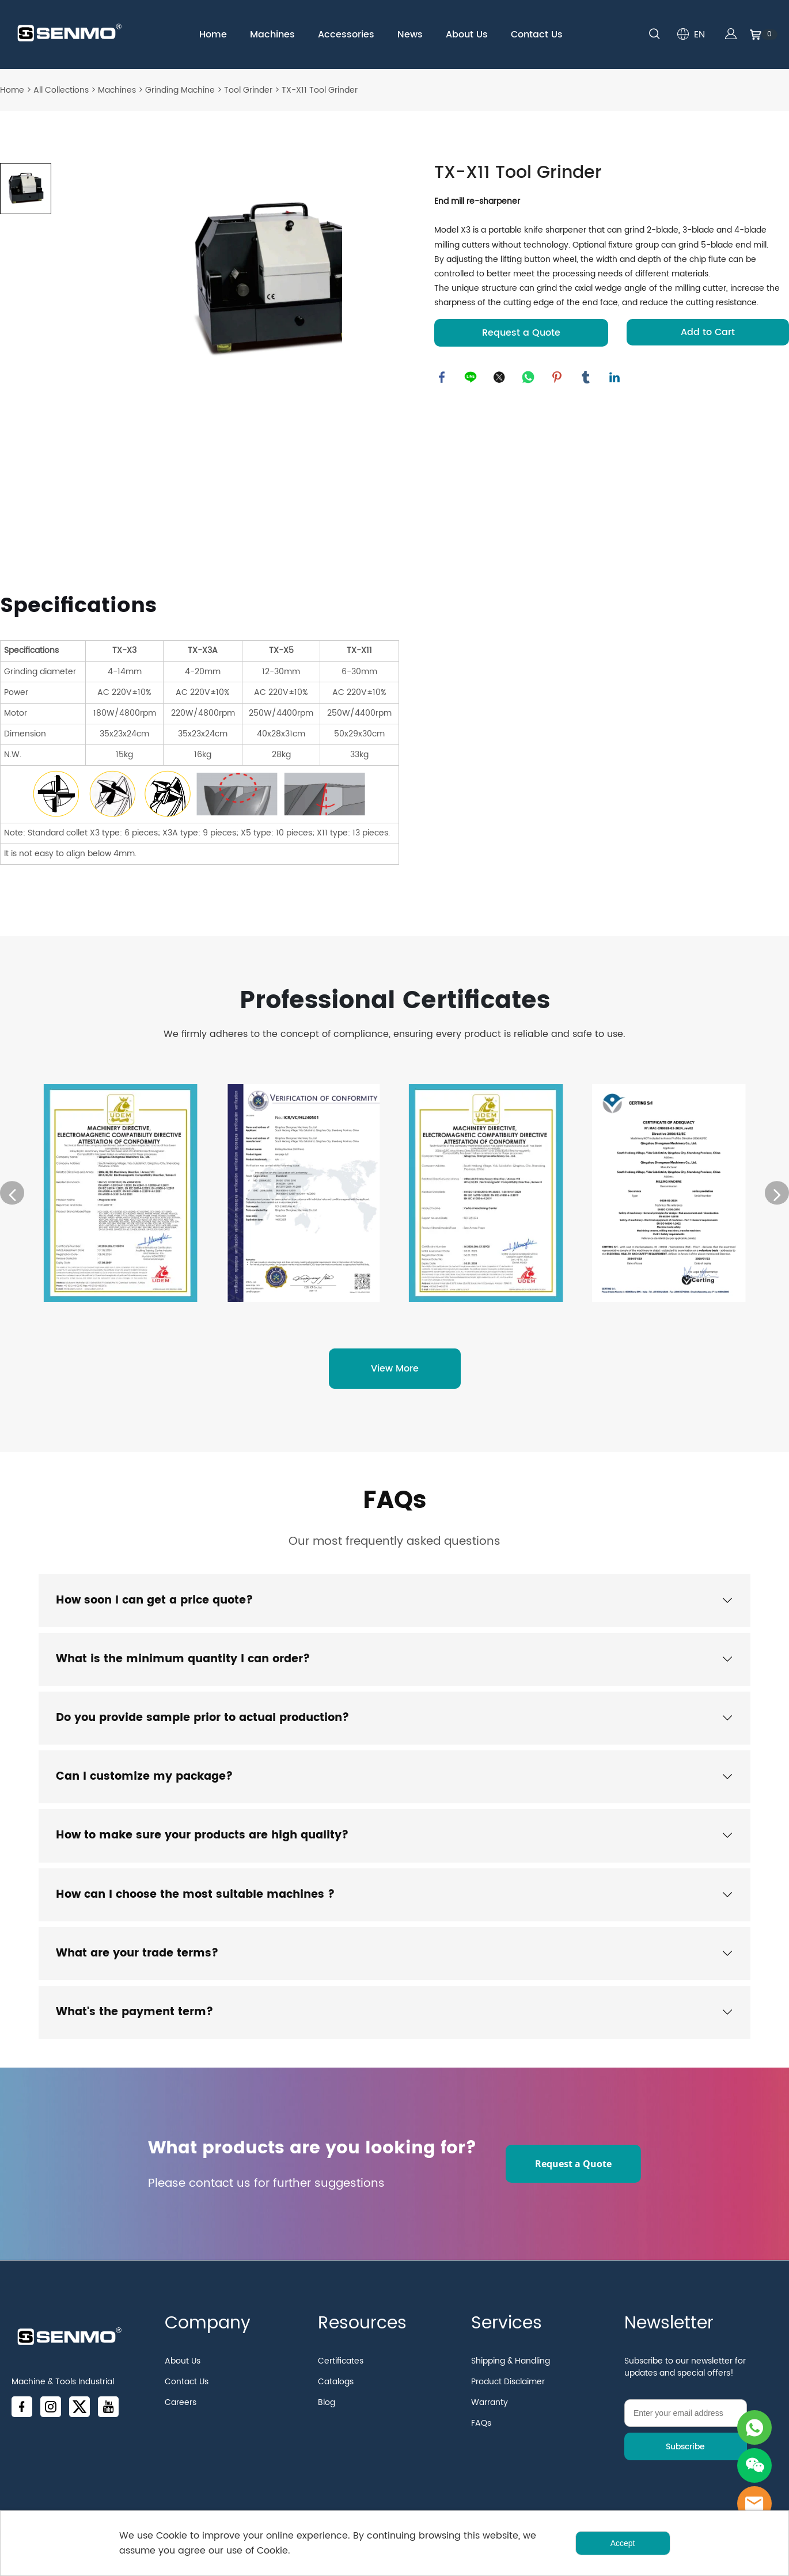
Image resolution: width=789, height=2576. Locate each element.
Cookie (171, 2535)
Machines (272, 34)
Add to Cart (708, 332)
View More (395, 1371)
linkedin (615, 378)
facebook (443, 378)
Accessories (346, 34)
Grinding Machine (180, 90)
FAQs (394, 1503)
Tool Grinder (248, 90)
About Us (467, 34)
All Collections (61, 90)
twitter (500, 378)
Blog (326, 2414)
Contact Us (537, 34)
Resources (362, 2335)
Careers (180, 2414)
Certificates (340, 2372)
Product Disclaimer (508, 2393)
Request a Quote (521, 332)
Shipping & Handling (510, 2372)
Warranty (489, 2414)
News (410, 34)
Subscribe (685, 2458)
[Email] (685, 2424)
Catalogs (336, 2393)
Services (506, 2335)
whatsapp (529, 378)
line (471, 378)
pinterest (558, 378)
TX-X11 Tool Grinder (320, 90)
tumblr (586, 378)
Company (208, 2335)
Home (213, 34)
